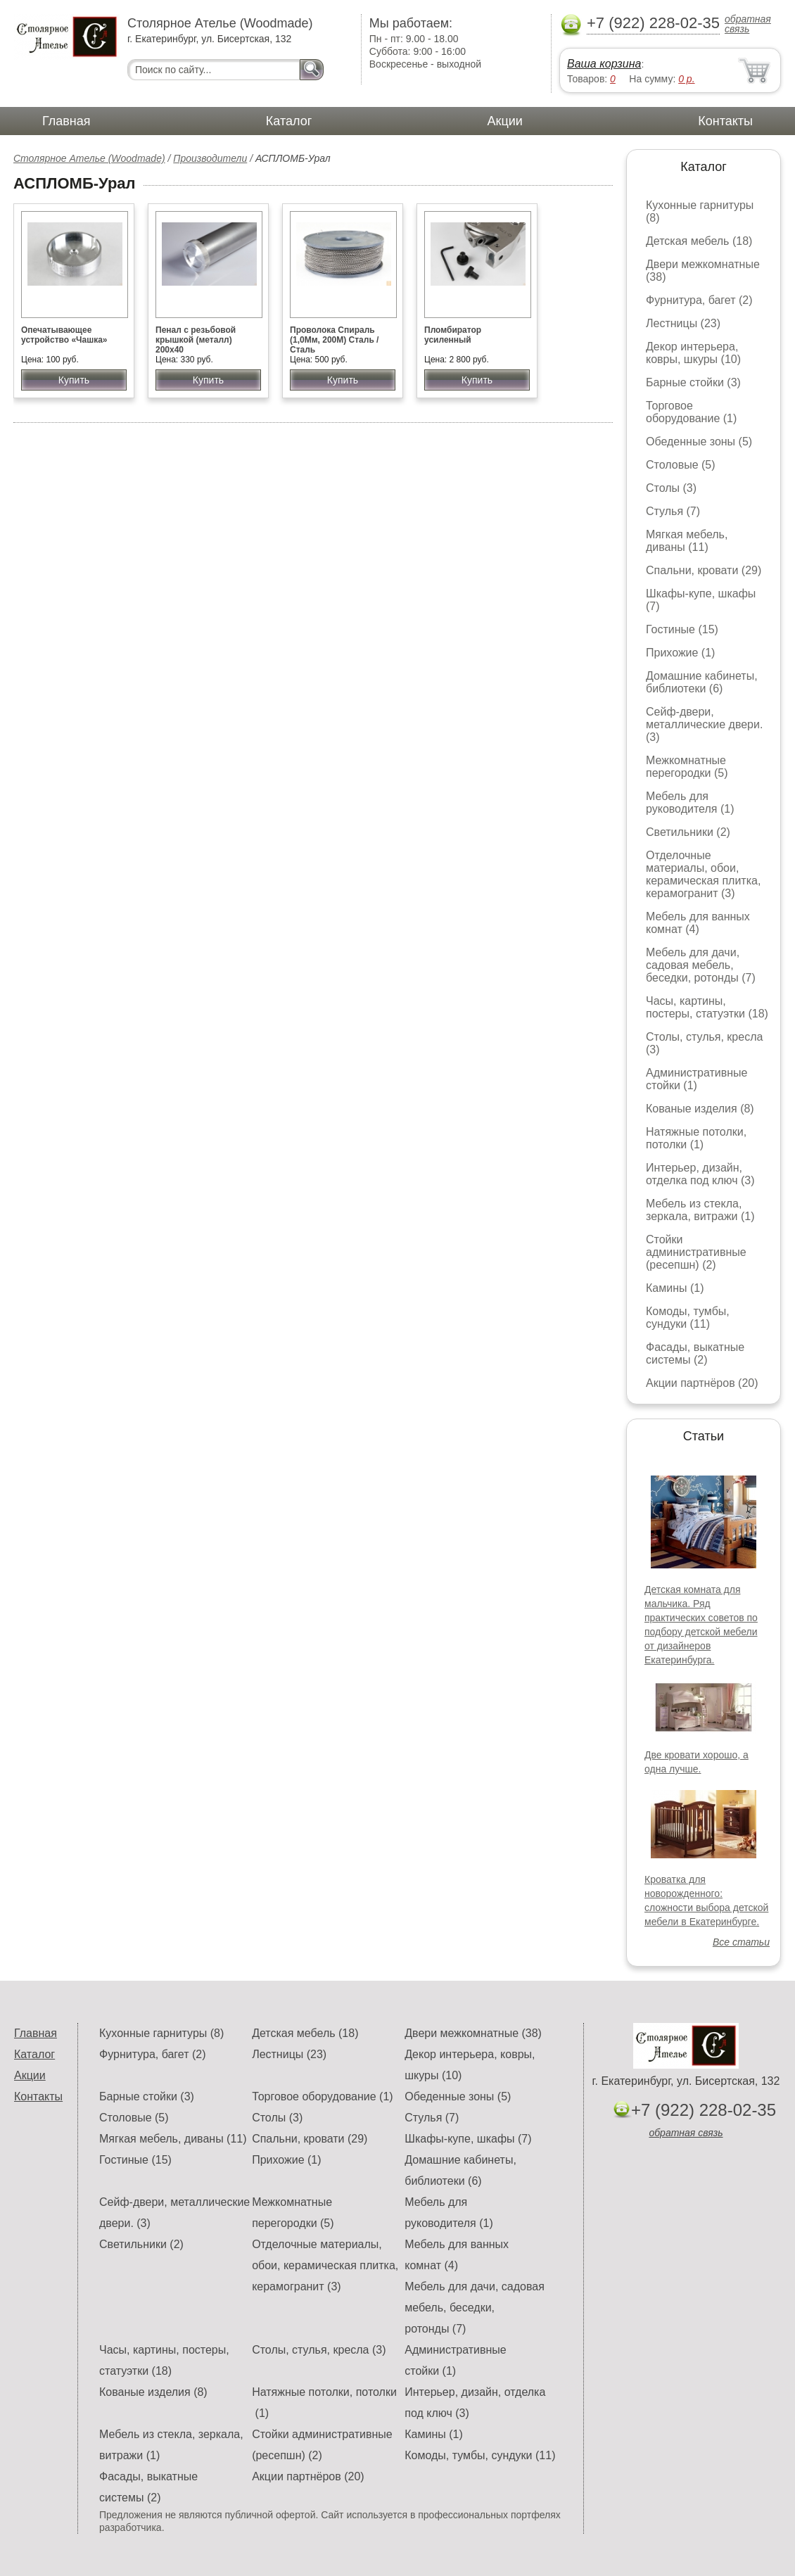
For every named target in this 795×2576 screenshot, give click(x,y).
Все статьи (741, 1942)
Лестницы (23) (683, 323)
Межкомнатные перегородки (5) (686, 766)
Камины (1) (675, 1288)
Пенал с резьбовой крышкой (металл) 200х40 (195, 340)
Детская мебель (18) (699, 241)
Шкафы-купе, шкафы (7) (468, 2139)
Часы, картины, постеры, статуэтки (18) (707, 1007)
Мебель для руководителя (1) (690, 802)
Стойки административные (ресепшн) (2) (696, 1252)
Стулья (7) (673, 511)
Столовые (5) (681, 465)
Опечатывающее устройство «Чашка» (64, 335)
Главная (66, 121)
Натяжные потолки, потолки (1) (696, 1138)
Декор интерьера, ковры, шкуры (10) (693, 353)
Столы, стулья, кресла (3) (319, 2350)
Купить (73, 380)
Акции (505, 121)
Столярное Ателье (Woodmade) (89, 158)
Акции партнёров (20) (702, 1383)
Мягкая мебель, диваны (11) (686, 540)
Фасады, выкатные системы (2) (695, 1353)
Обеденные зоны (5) (699, 442)
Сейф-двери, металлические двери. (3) (704, 724)
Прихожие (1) (680, 653)
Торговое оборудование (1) (691, 412)
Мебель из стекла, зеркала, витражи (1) (700, 1210)
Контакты (725, 121)
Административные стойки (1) (697, 1079)
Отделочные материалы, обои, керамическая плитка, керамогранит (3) (703, 874)
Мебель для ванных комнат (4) (698, 923)
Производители (210, 158)
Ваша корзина (604, 64)
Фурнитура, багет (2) (699, 300)
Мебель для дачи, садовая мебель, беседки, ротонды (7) (701, 965)
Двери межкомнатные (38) (473, 2033)
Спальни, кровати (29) (703, 570)
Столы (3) (671, 488)
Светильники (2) (688, 832)
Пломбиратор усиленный (452, 335)
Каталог (289, 121)
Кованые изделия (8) (700, 1109)
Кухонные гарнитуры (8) (161, 2033)
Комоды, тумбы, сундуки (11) (688, 1317)
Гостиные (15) (682, 629)
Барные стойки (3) (693, 382)
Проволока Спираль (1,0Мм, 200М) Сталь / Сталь (334, 340)
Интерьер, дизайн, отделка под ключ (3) (700, 1174)
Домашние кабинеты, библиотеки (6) (702, 682)
